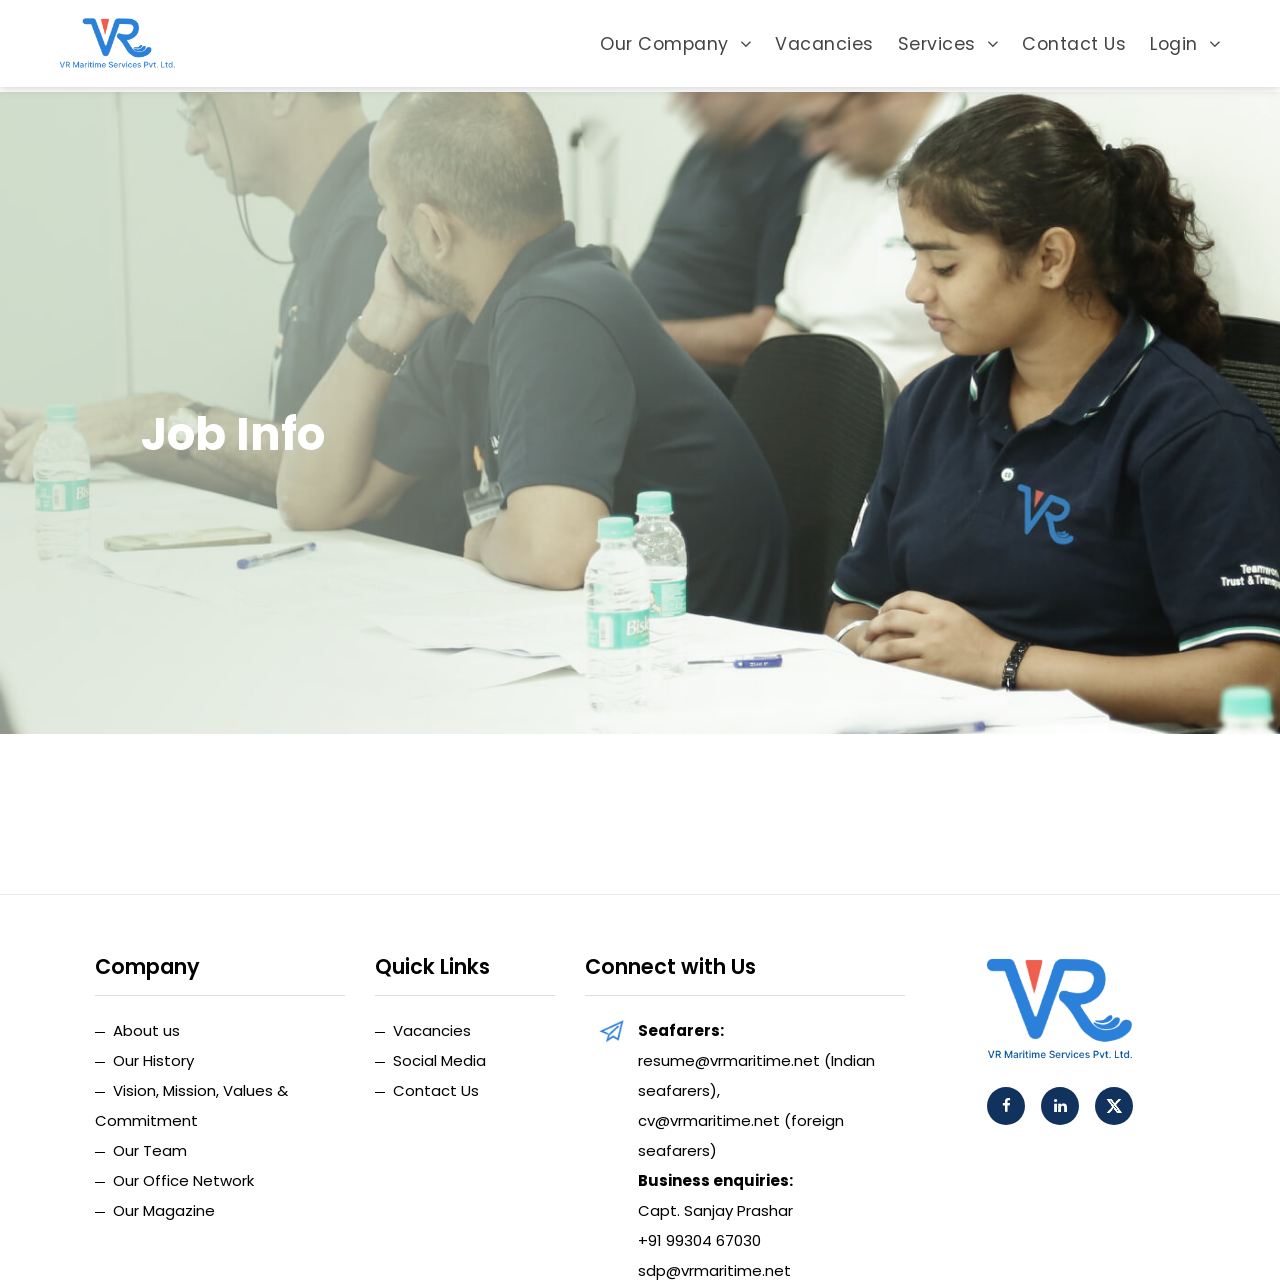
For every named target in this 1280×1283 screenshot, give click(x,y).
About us (146, 1030)
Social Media (439, 1060)
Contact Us (1074, 46)
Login (1185, 46)
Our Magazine (164, 1210)
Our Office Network (183, 1180)
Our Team (150, 1150)
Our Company (675, 46)
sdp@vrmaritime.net (714, 1270)
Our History (153, 1060)
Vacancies (824, 46)
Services (948, 46)
